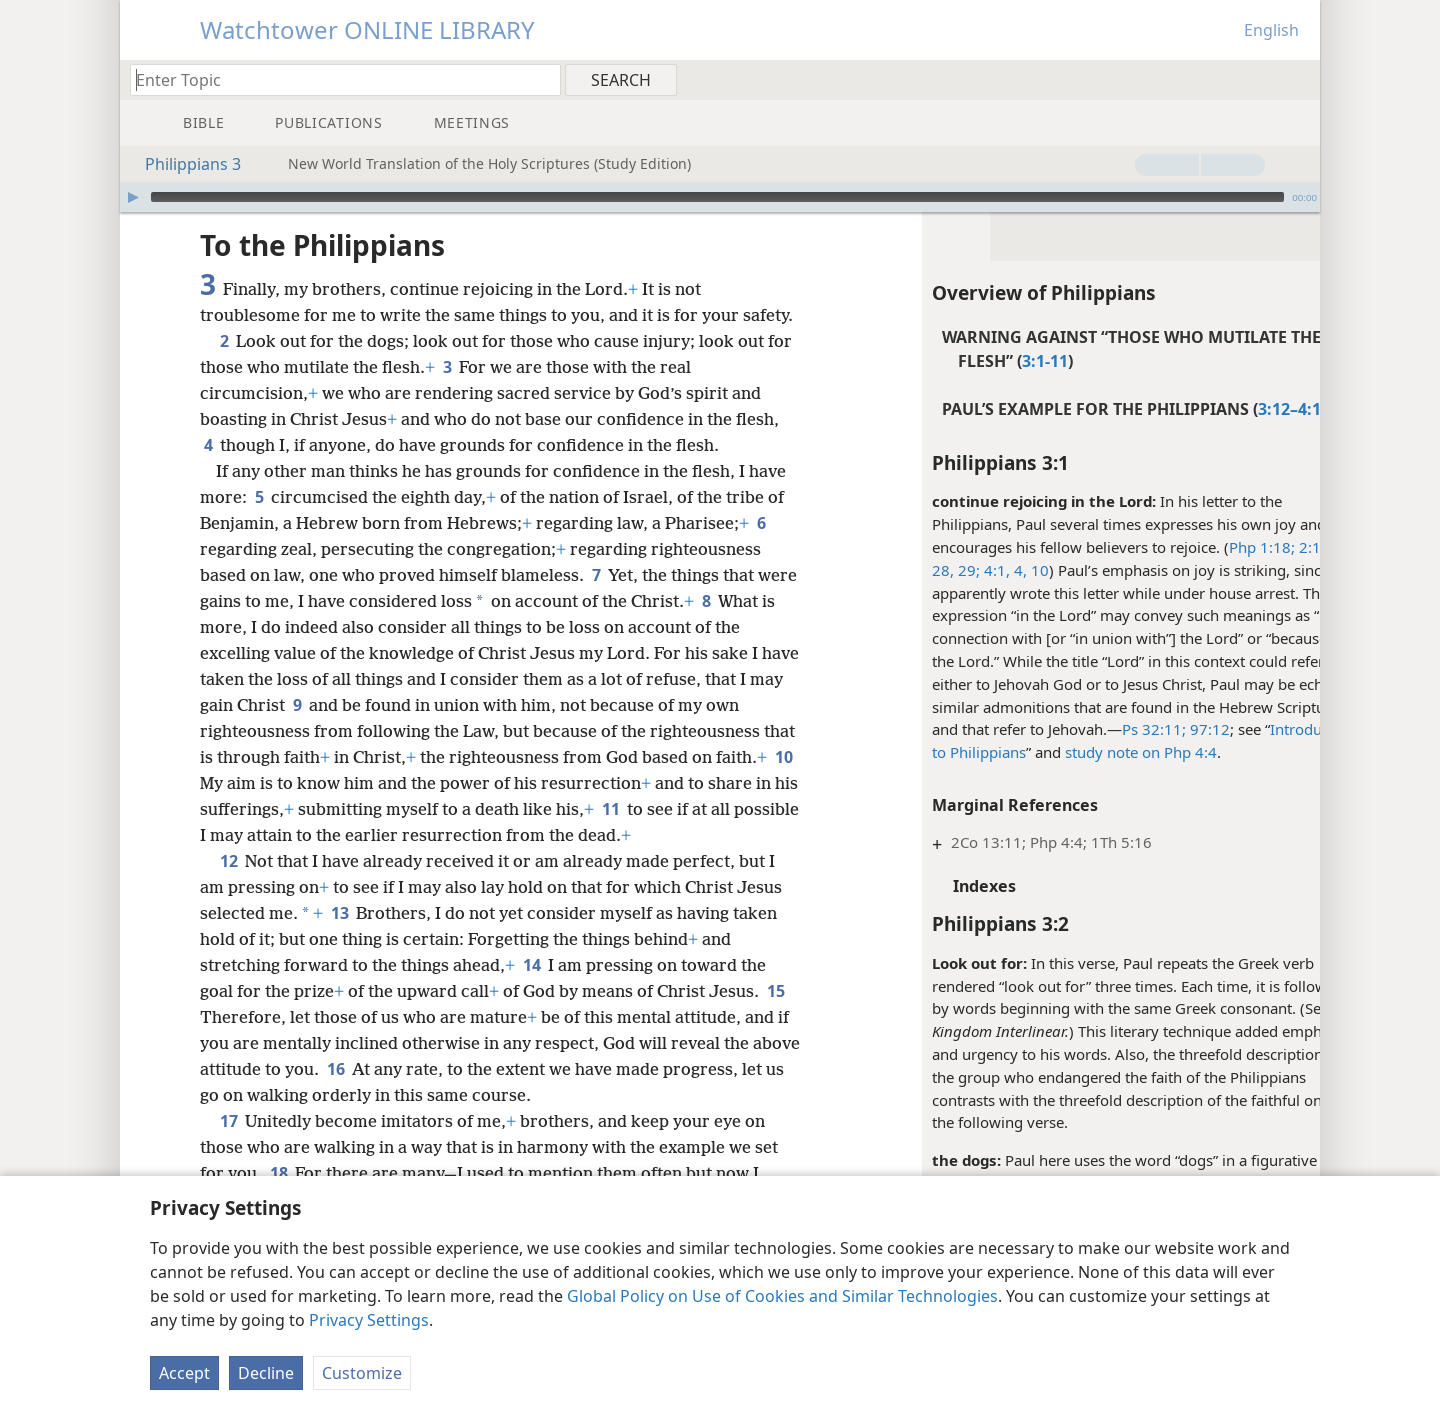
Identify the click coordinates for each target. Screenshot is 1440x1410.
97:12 (1156, 729)
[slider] (717, 197)
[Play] (133, 197)
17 (228, 1147)
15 (212, 1043)
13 (339, 939)
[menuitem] (1297, 79)
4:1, (943, 570)
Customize (362, 1373)
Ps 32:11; (1102, 729)
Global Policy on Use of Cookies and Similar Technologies (782, 1296)
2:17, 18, (1275, 547)
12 (228, 887)
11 (704, 835)
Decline (266, 1373)
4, (966, 570)
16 (415, 1095)
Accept (184, 1373)
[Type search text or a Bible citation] (336, 79)
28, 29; (904, 570)
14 (531, 991)
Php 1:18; (1210, 547)
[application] (720, 197)
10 (986, 570)
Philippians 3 (183, 164)
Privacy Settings (369, 1320)
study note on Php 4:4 (1089, 752)
